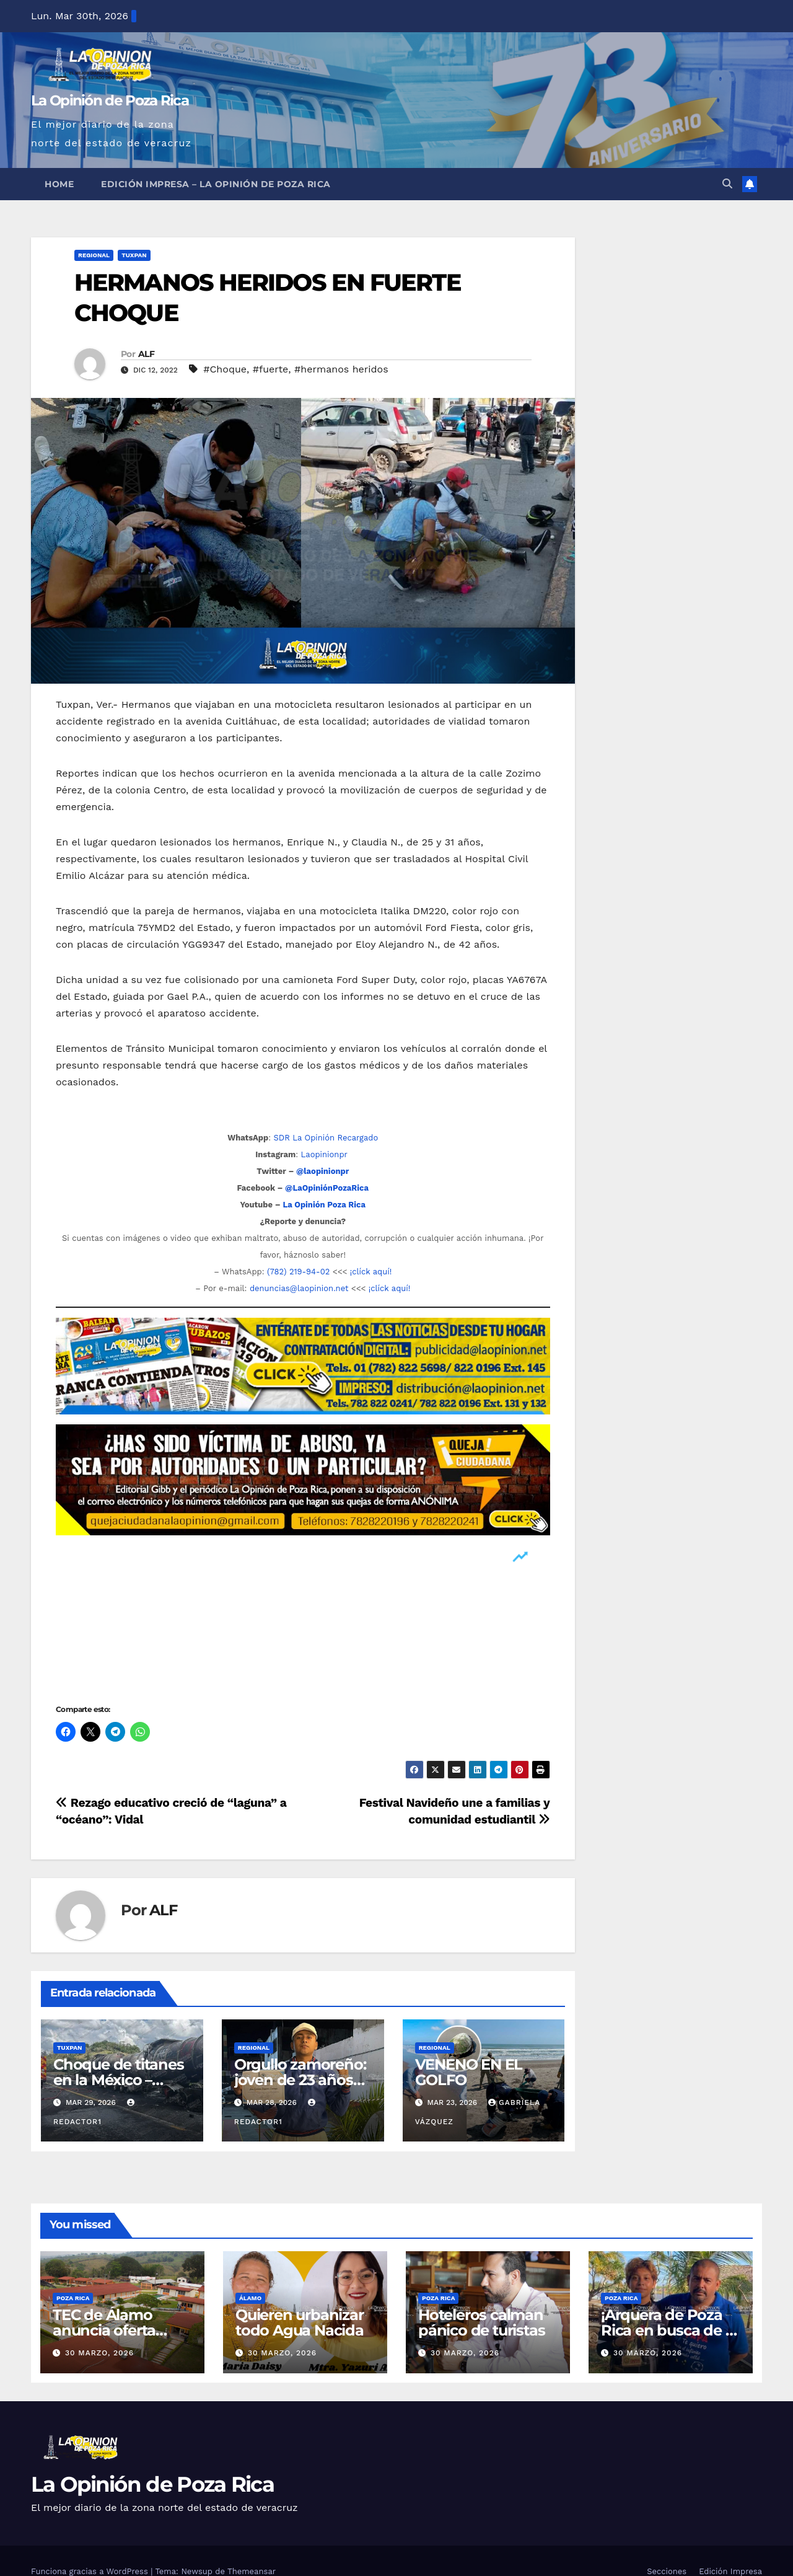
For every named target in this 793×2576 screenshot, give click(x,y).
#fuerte (271, 369)
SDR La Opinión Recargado (325, 1137)
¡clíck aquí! (371, 1271)
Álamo (250, 2298)
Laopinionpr (326, 1154)
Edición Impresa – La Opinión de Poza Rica (216, 184)
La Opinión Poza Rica (324, 1204)
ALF (146, 353)
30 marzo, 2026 (99, 2353)
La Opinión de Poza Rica (109, 100)
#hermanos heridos (341, 369)
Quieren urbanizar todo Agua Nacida (299, 2322)
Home (59, 184)
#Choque (225, 369)
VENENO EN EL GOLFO (469, 2072)
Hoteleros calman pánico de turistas (481, 2322)
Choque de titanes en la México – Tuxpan (118, 2079)
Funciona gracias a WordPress (91, 2571)
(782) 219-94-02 (298, 1271)
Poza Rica (72, 2298)
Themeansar (251, 2571)
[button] (727, 184)
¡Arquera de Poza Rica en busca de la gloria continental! (669, 2330)
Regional (94, 255)
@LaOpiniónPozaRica (327, 1188)
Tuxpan (133, 255)
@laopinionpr (322, 1171)
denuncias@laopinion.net (299, 1288)
